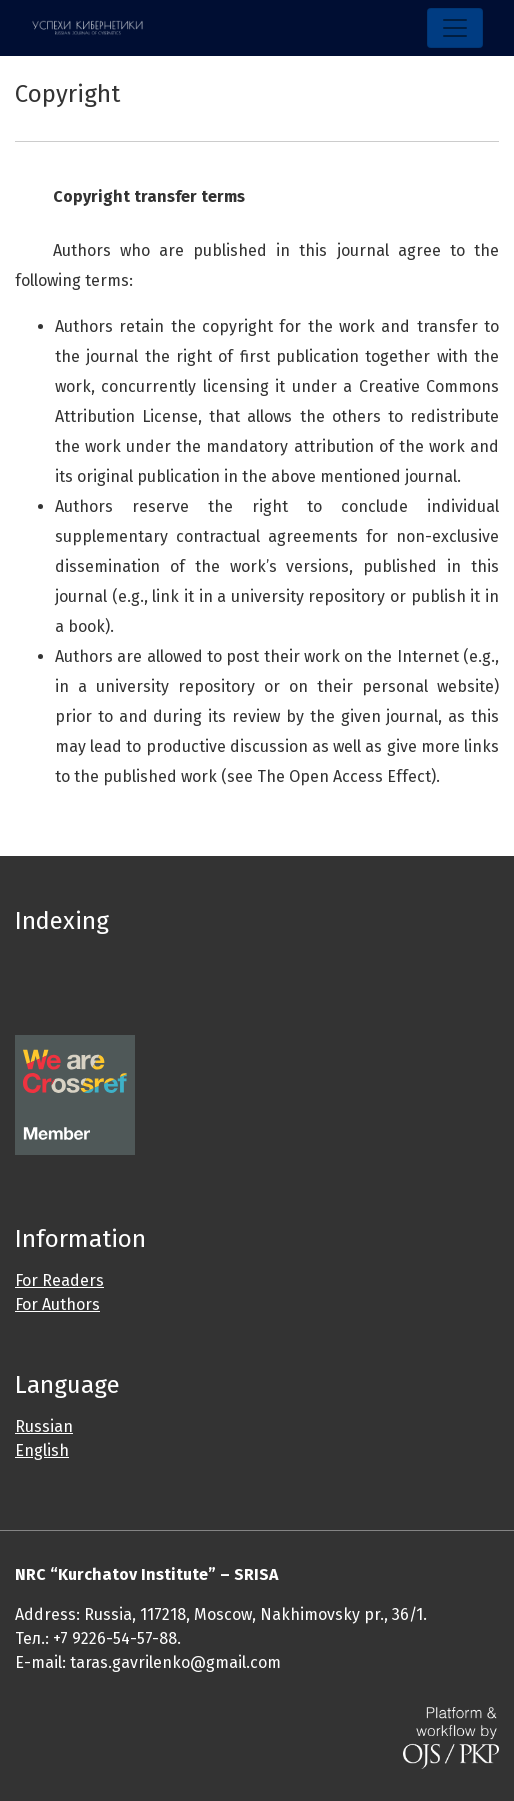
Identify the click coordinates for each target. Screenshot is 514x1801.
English (42, 1450)
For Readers (59, 1280)
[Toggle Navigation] (455, 28)
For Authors (57, 1304)
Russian (44, 1426)
